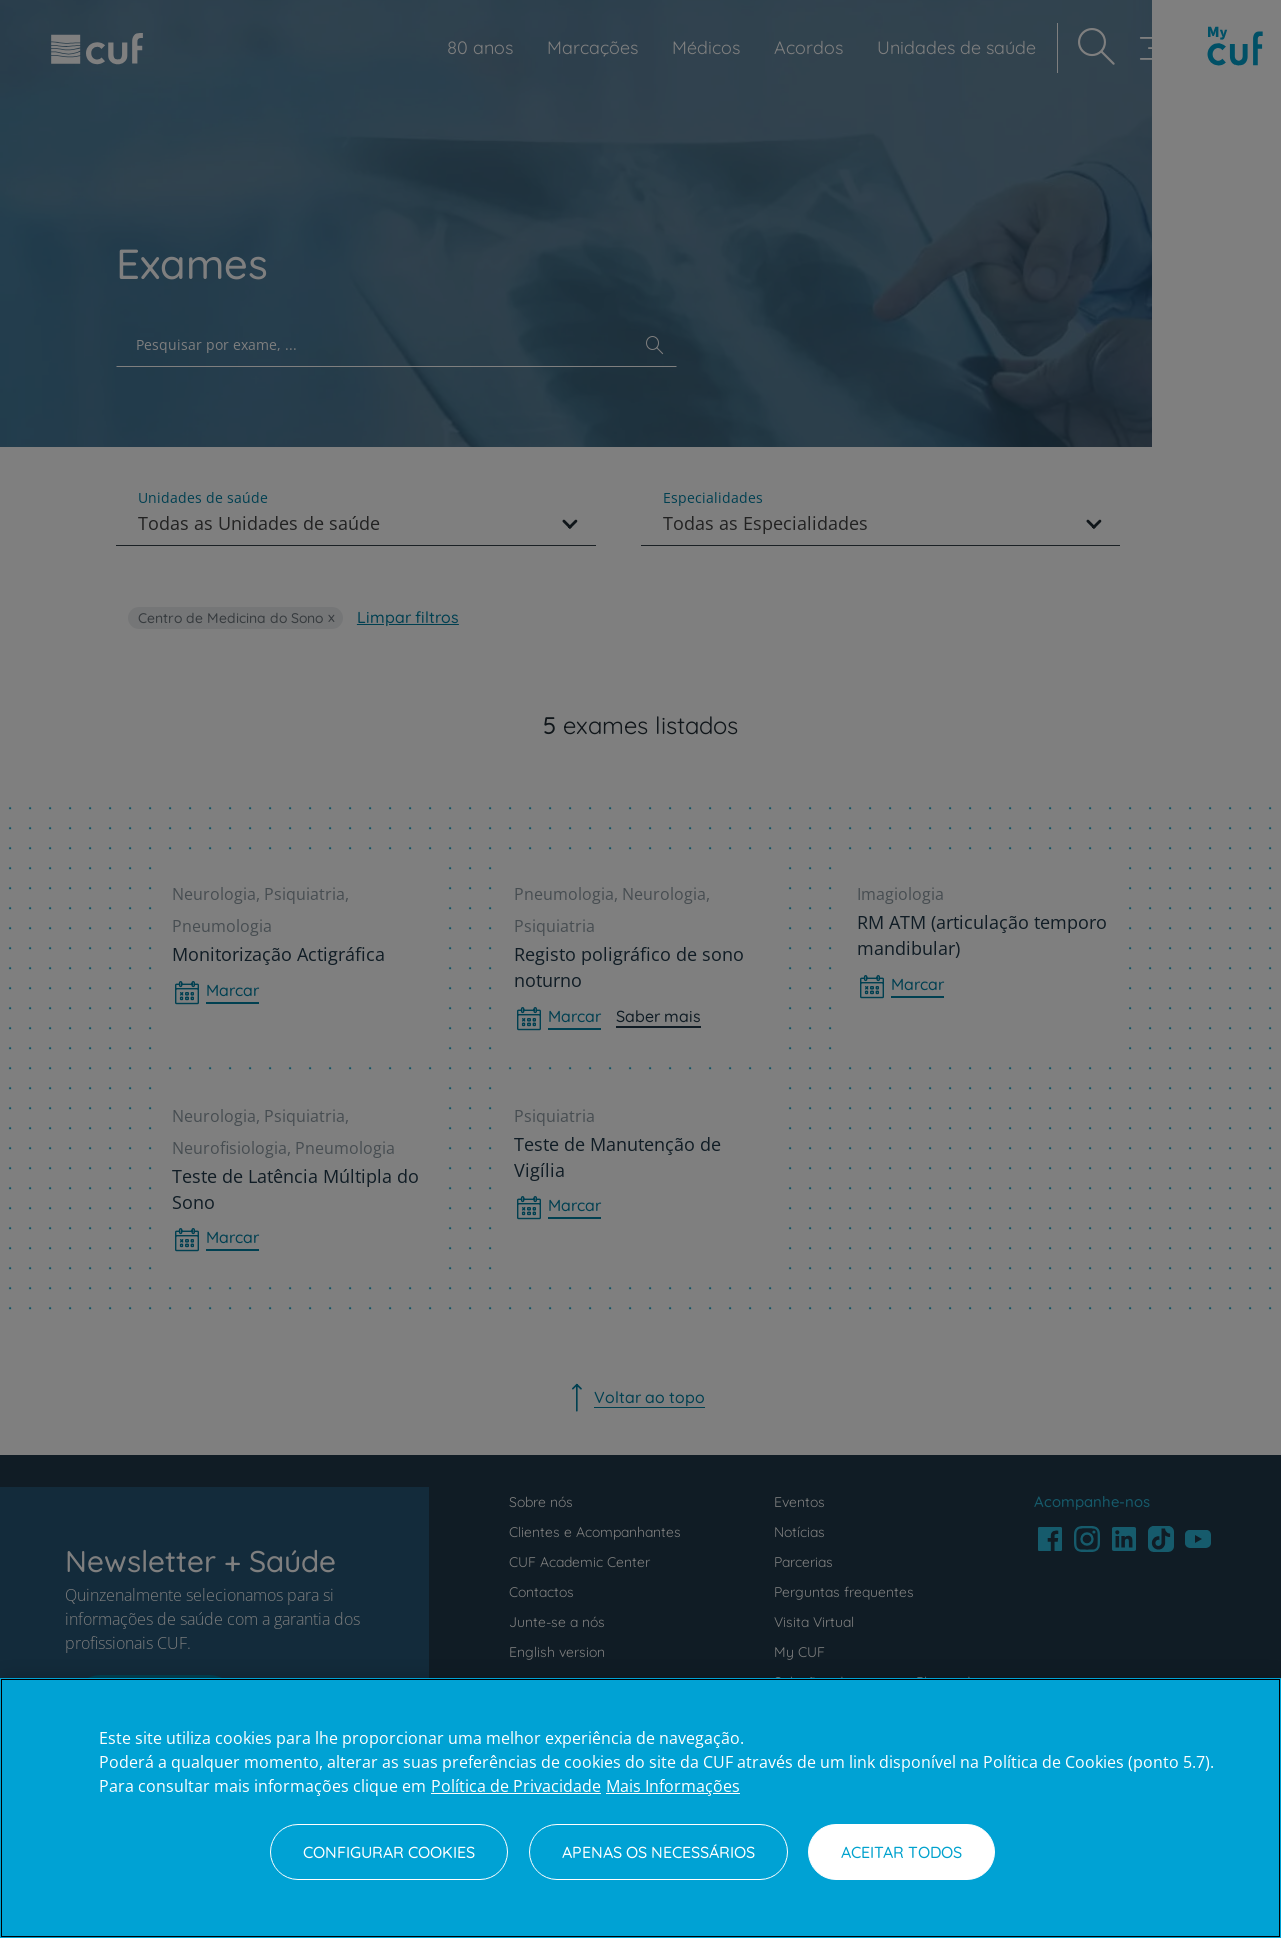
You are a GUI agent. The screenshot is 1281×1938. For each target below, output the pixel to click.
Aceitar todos (901, 1852)
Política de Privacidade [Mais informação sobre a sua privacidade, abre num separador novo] (516, 1786)
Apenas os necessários (658, 1852)
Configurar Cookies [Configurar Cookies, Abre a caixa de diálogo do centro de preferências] (389, 1852)
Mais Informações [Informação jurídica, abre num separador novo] (673, 1786)
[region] (640, 1808)
